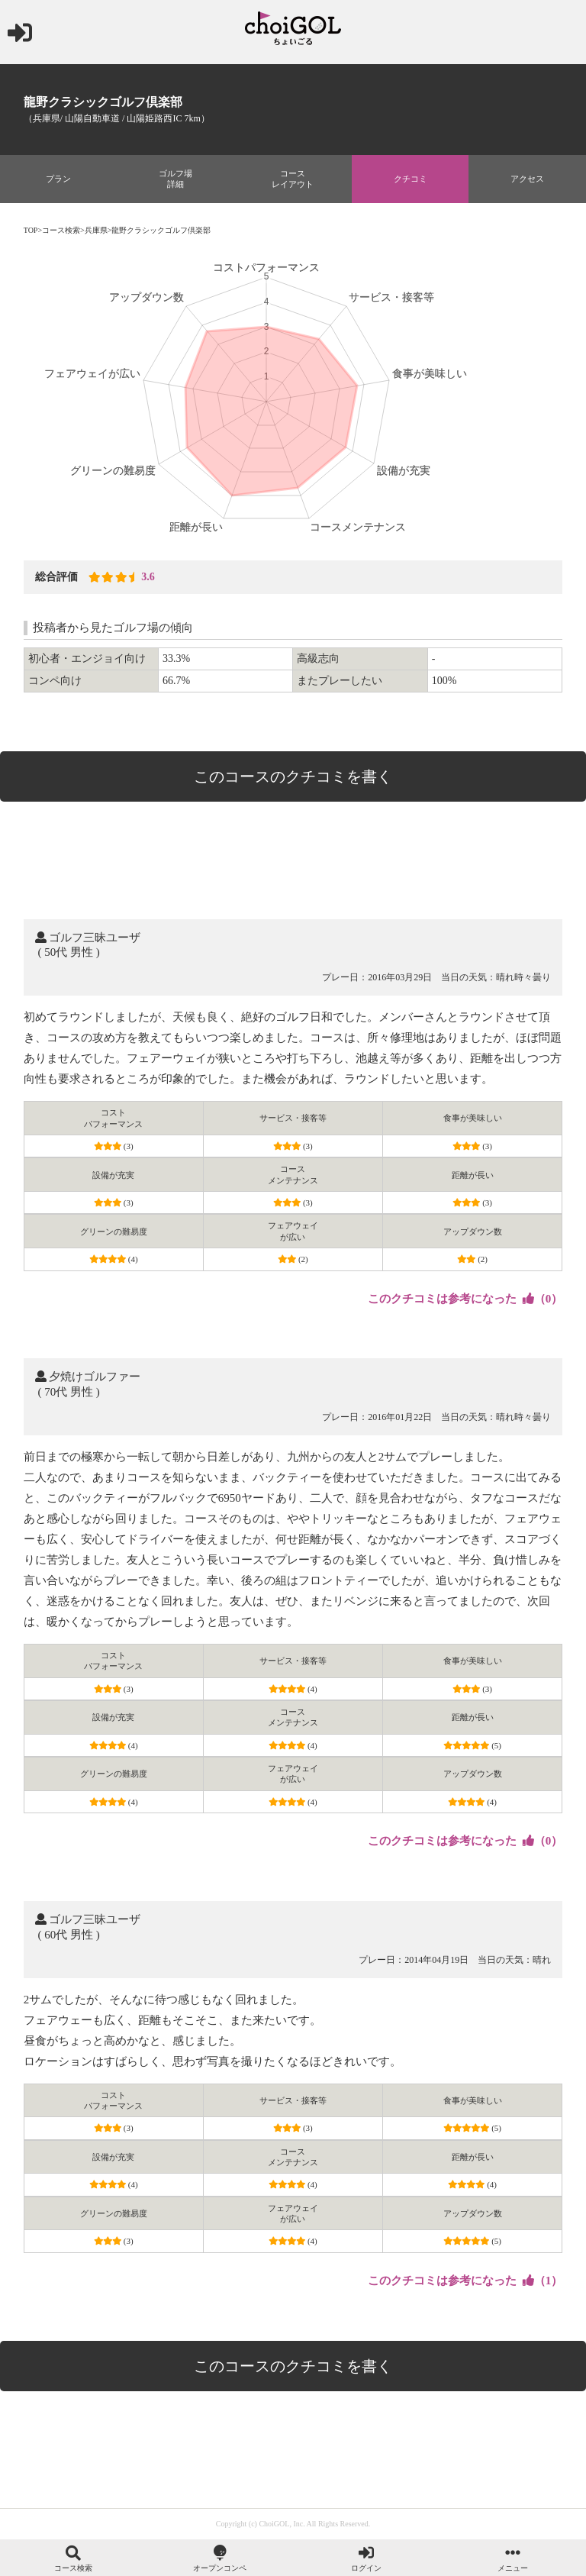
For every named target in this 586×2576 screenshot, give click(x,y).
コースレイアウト (293, 179)
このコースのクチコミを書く (293, 776)
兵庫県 (96, 230)
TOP (31, 230)
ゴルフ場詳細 (175, 179)
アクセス (527, 178)
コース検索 (61, 230)
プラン (58, 178)
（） (465, 1299)
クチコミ (410, 178)
